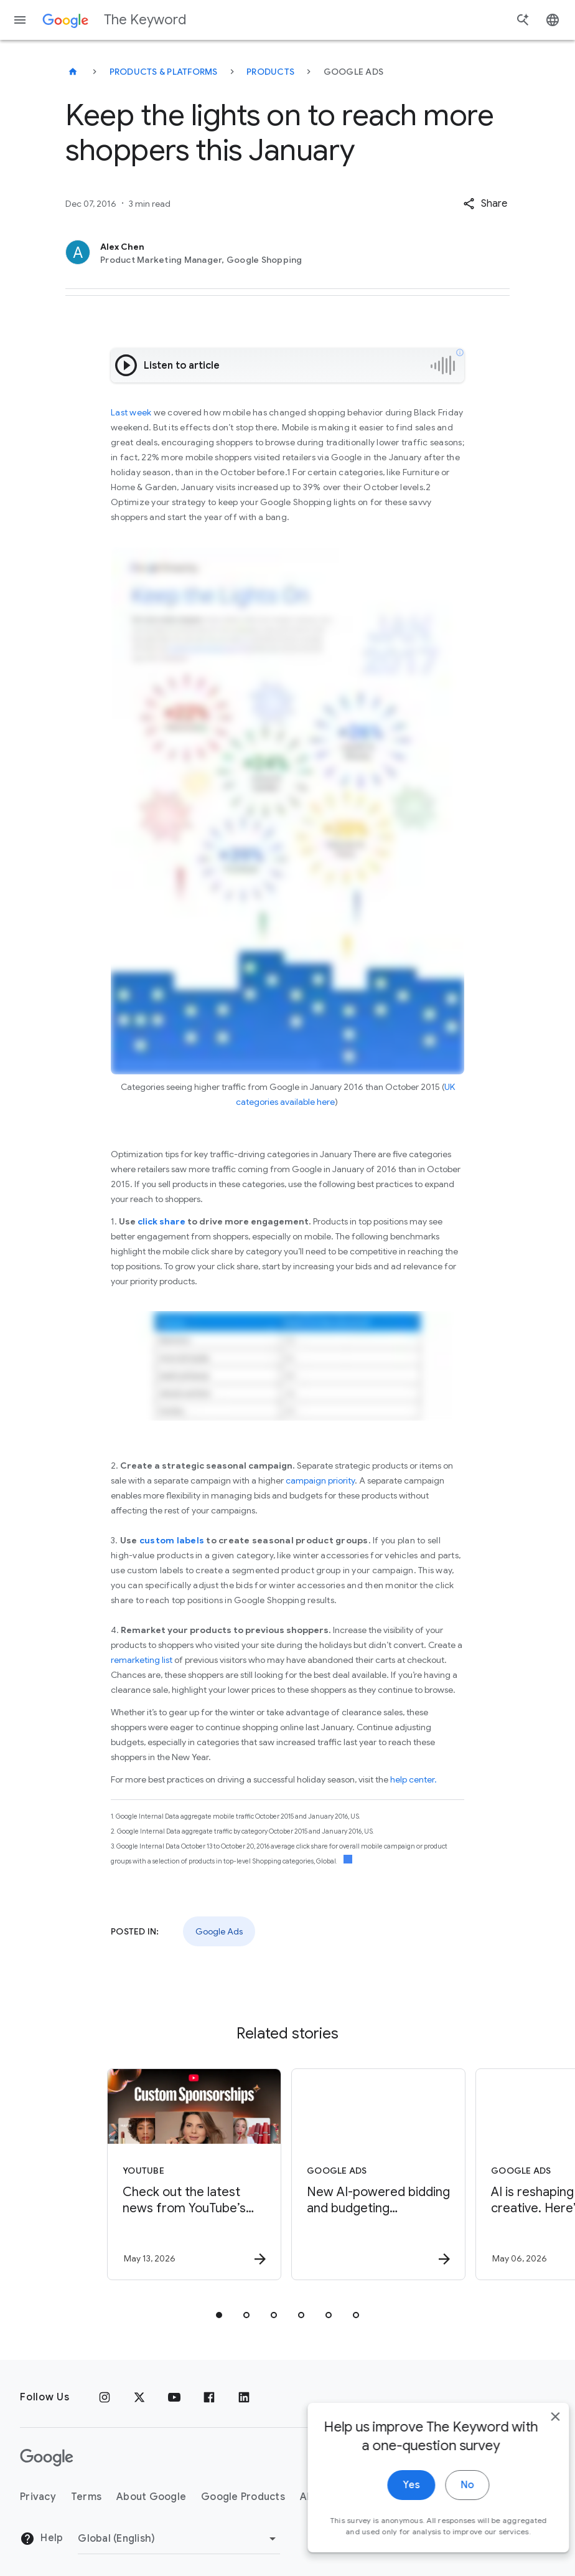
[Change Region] (179, 2539)
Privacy (38, 2497)
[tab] (219, 2315)
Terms (86, 2497)
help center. (413, 1779)
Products (270, 71)
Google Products (243, 2497)
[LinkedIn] (244, 2397)
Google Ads (219, 1931)
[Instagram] (104, 2397)
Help (41, 2538)
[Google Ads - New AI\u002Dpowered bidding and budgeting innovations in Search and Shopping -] (378, 2174)
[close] (536, 2436)
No (448, 2504)
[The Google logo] (46, 2458)
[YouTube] (174, 2397)
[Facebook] (209, 2397)
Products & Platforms (164, 71)
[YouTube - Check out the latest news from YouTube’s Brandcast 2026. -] (194, 2174)
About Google (151, 2497)
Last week (131, 412)
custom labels (171, 1540)
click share (161, 1221)
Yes (392, 2504)
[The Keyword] (73, 72)
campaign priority (320, 1480)
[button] (485, 203)
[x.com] (139, 2397)
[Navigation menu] (19, 19)
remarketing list (141, 1659)
